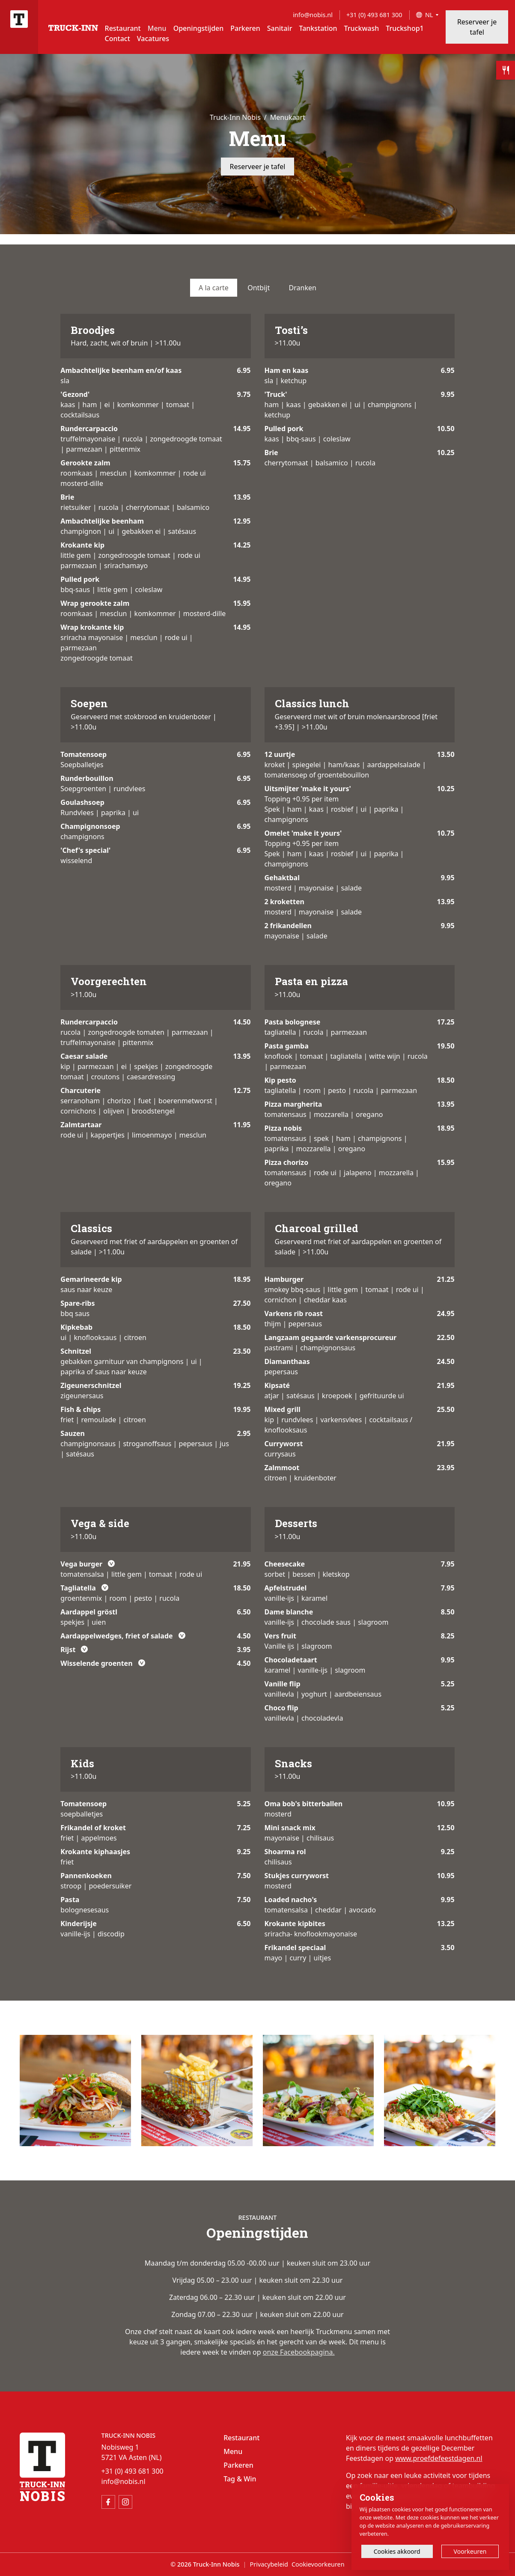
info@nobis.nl (313, 15)
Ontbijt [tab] (258, 287)
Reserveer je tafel (477, 27)
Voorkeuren (470, 2551)
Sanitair (279, 28)
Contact (117, 38)
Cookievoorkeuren (318, 2564)
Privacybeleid (269, 2564)
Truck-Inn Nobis (235, 117)
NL (429, 15)
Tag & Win (239, 2479)
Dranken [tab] (302, 287)
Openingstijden (198, 28)
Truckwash (361, 28)
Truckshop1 (404, 28)
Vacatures (153, 38)
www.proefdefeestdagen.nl (438, 2458)
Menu (157, 28)
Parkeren (245, 28)
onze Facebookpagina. (299, 2352)
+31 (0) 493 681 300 (374, 15)
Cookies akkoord (397, 2551)
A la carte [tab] (214, 287)
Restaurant (123, 28)
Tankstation (318, 28)
